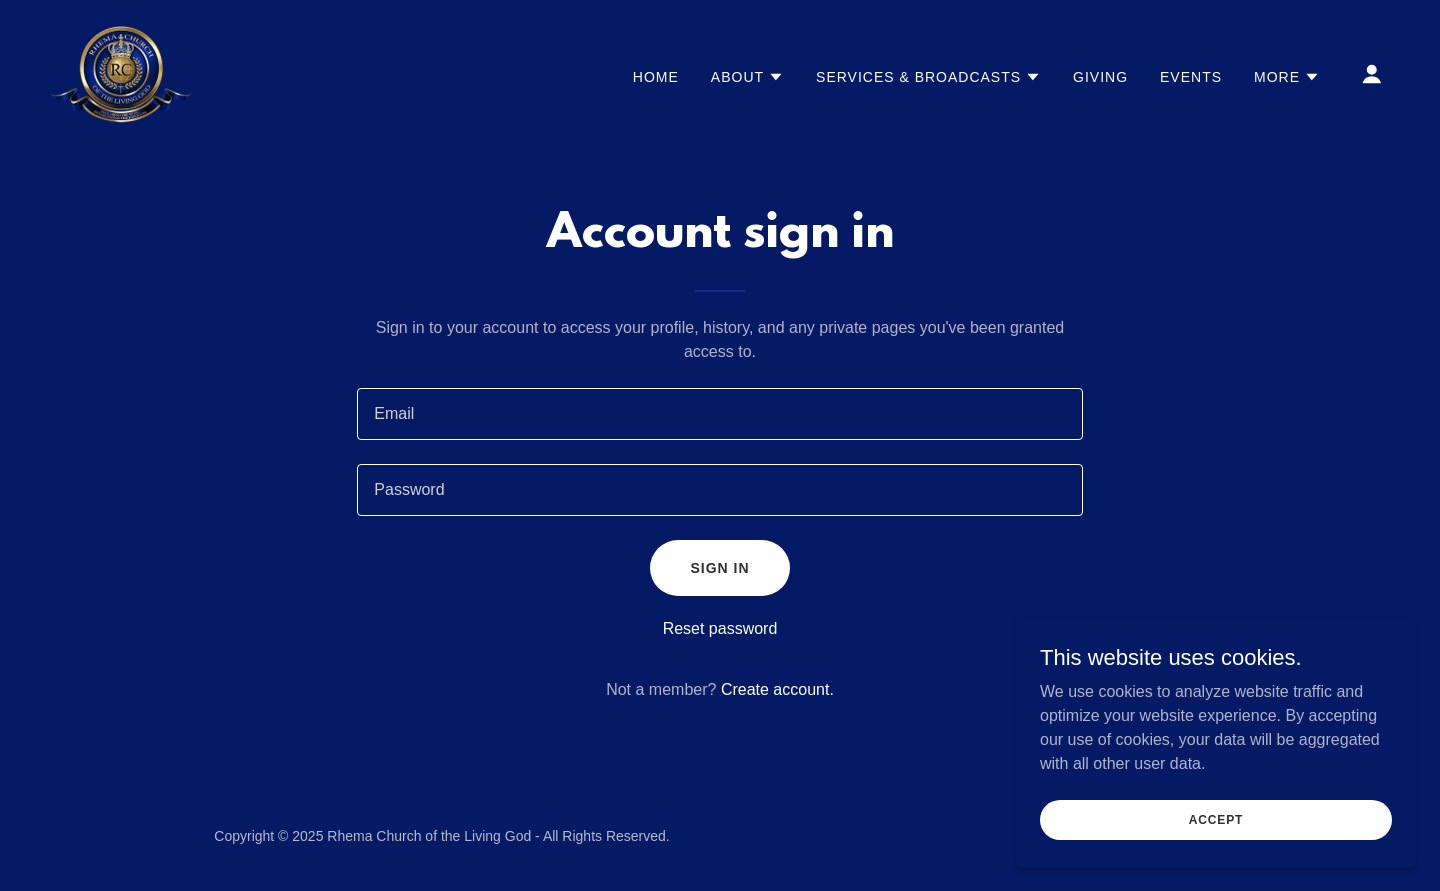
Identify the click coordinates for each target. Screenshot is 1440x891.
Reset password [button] (720, 628)
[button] (747, 77)
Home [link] (656, 77)
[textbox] (719, 414)
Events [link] (1191, 77)
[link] (121, 72)
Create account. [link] (777, 689)
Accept (1216, 819)
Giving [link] (1100, 77)
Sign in (719, 568)
